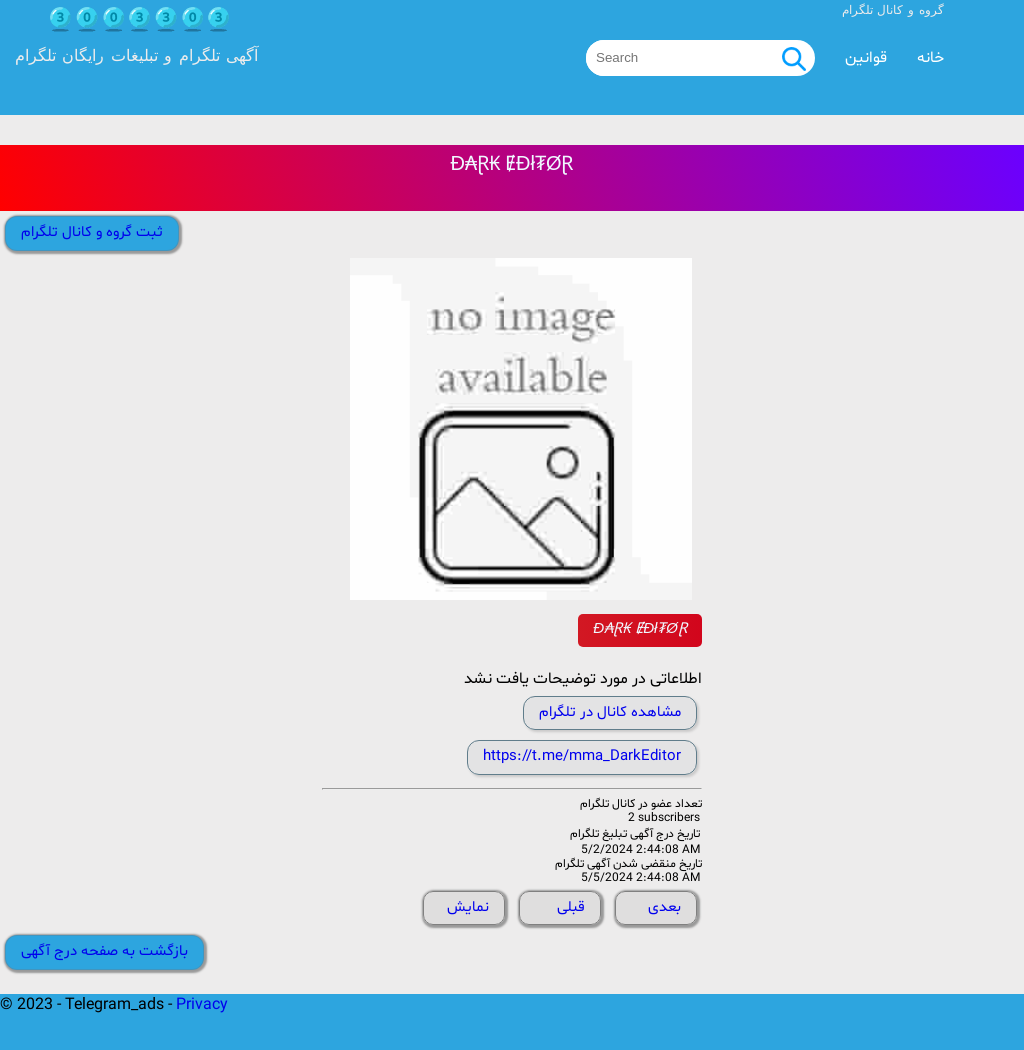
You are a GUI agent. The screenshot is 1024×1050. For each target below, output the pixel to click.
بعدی (664, 907)
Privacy (202, 1005)
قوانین (866, 58)
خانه (930, 58)
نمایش (468, 907)
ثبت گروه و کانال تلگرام (92, 232)
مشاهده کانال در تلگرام (610, 712)
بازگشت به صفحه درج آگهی (104, 951)
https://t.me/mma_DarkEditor (582, 756)
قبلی (571, 907)
